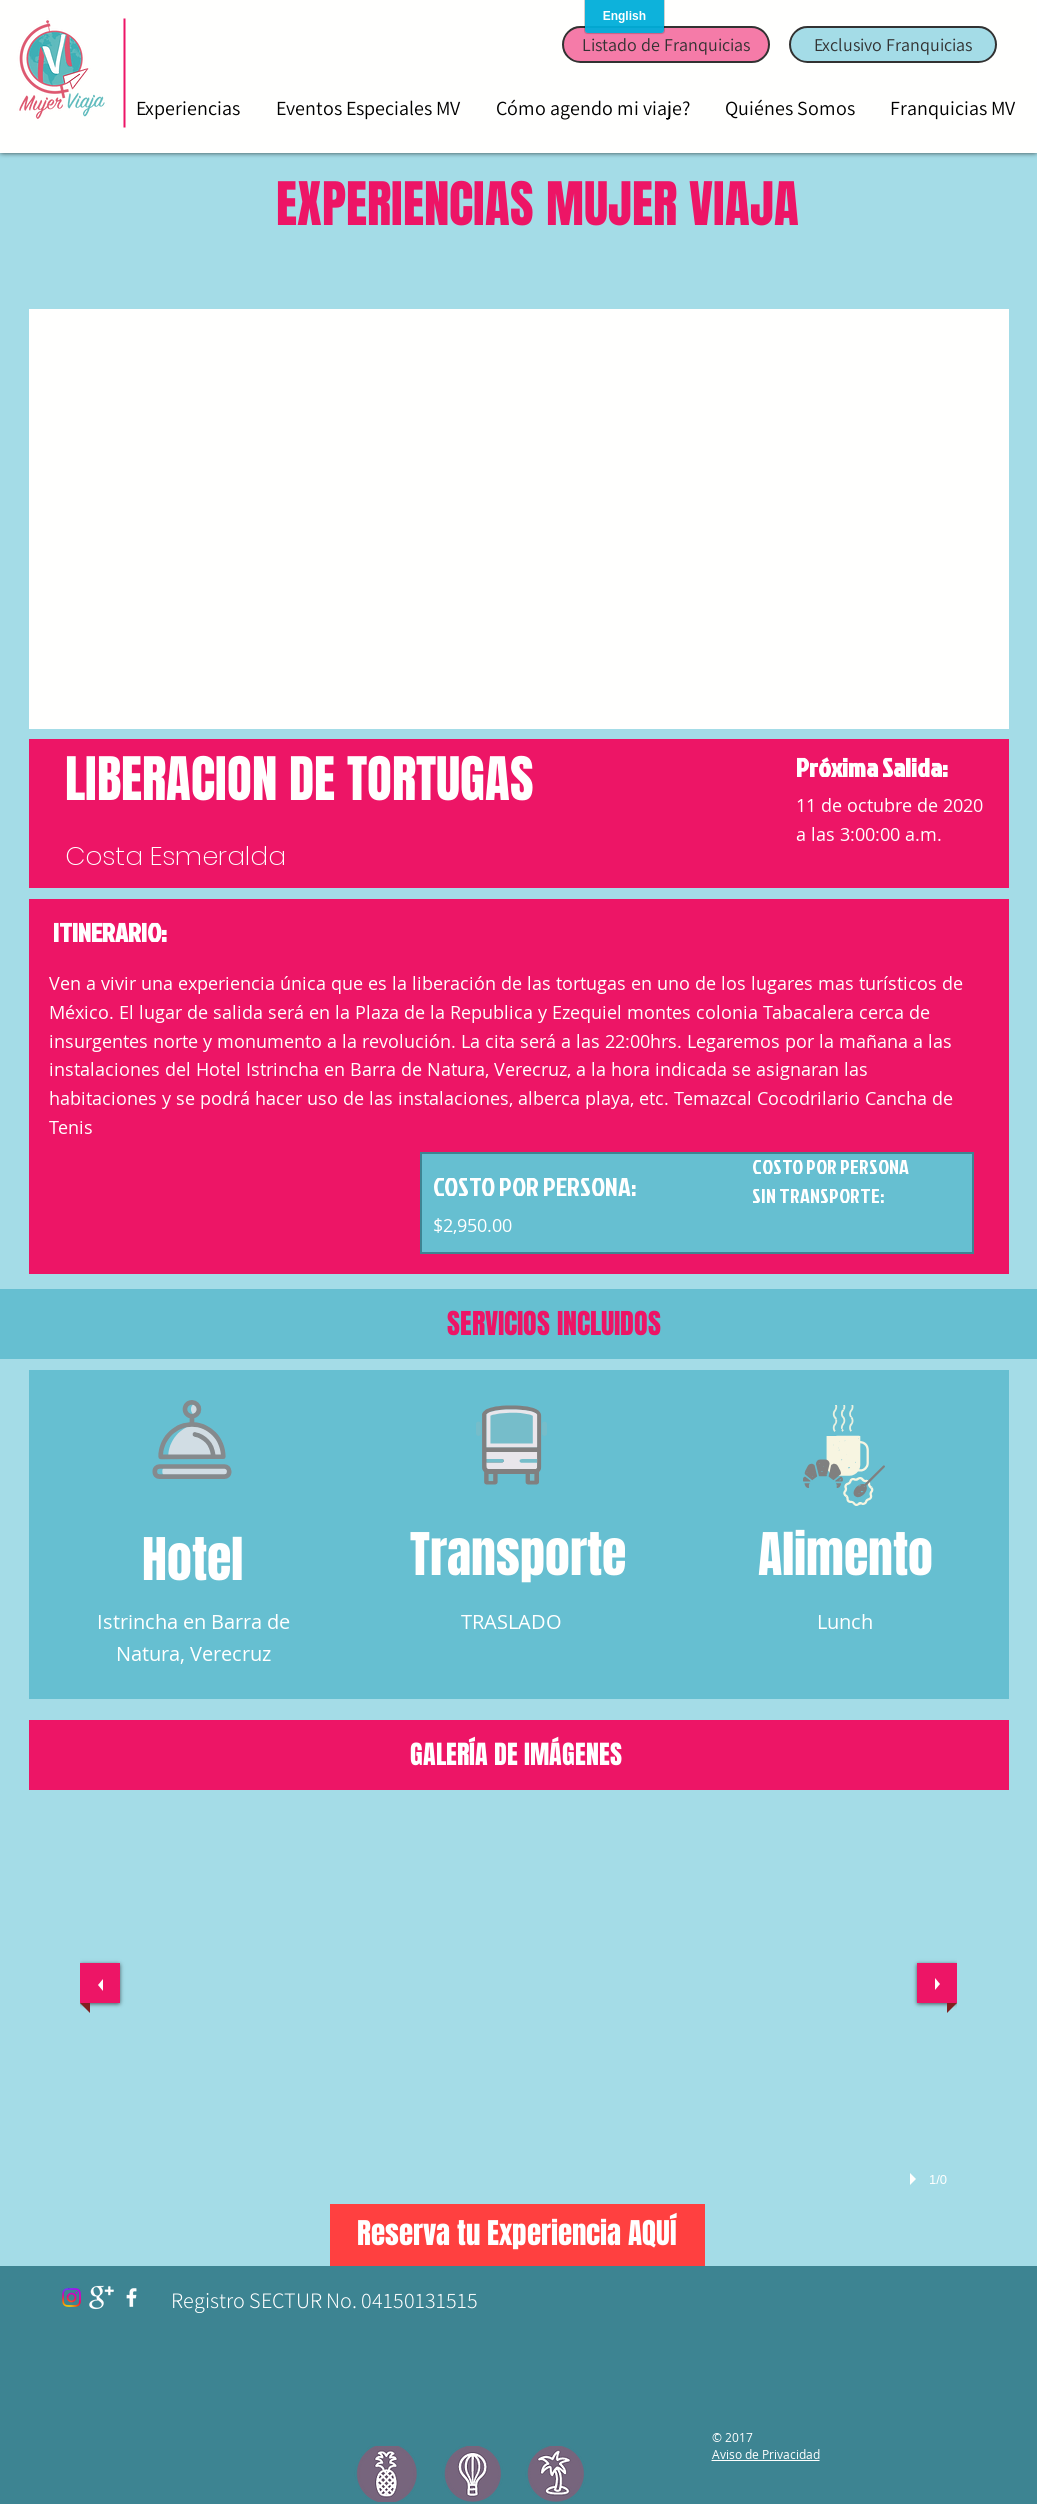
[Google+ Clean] (101, 2297)
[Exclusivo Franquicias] (893, 44)
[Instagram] (71, 2297)
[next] (937, 1983)
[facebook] (131, 2297)
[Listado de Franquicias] (666, 44)
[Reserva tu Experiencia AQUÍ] (517, 2235)
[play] (916, 2179)
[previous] (100, 1983)
